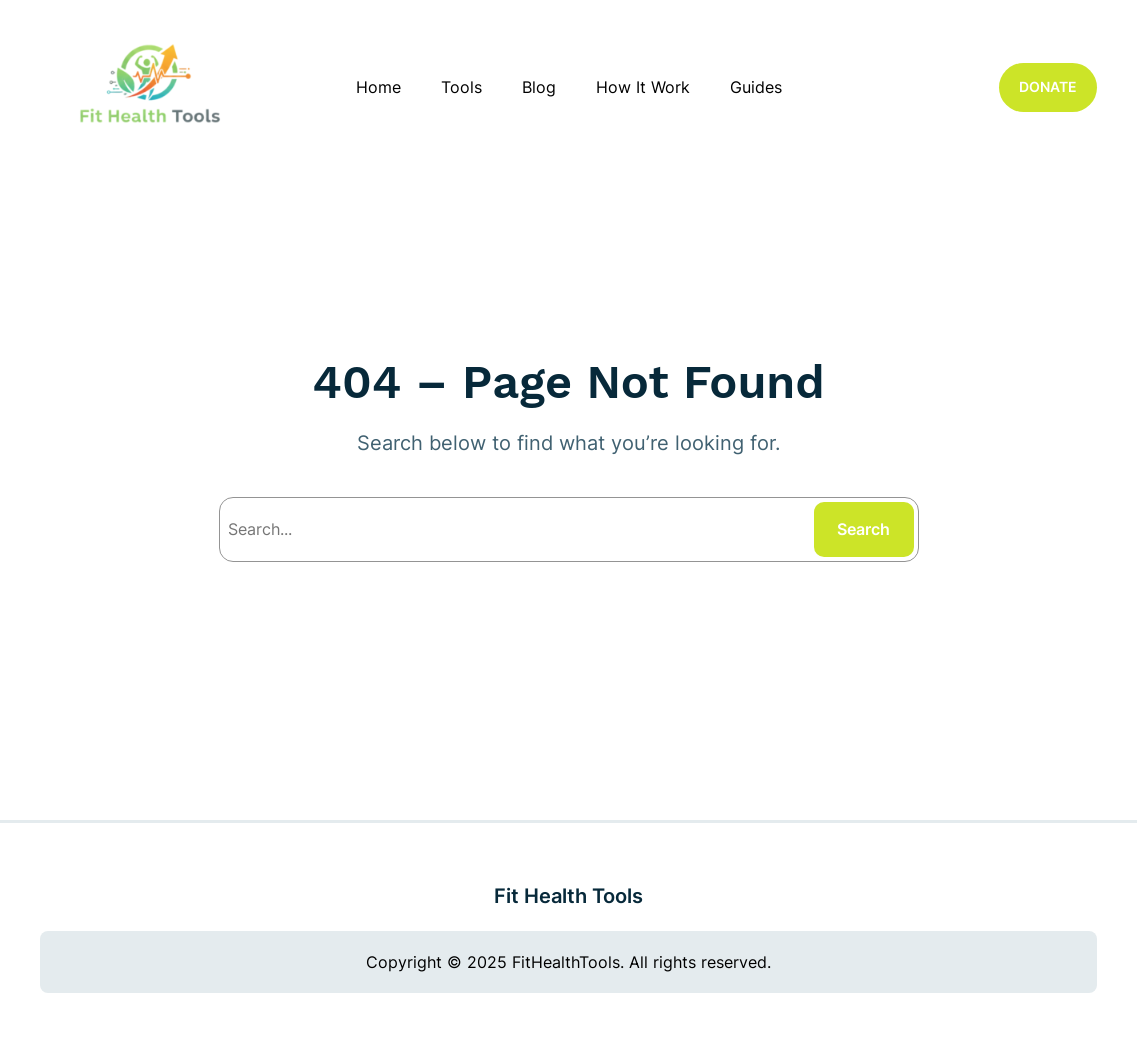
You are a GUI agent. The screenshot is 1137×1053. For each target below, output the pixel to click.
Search (863, 529)
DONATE (1048, 87)
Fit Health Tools (568, 896)
